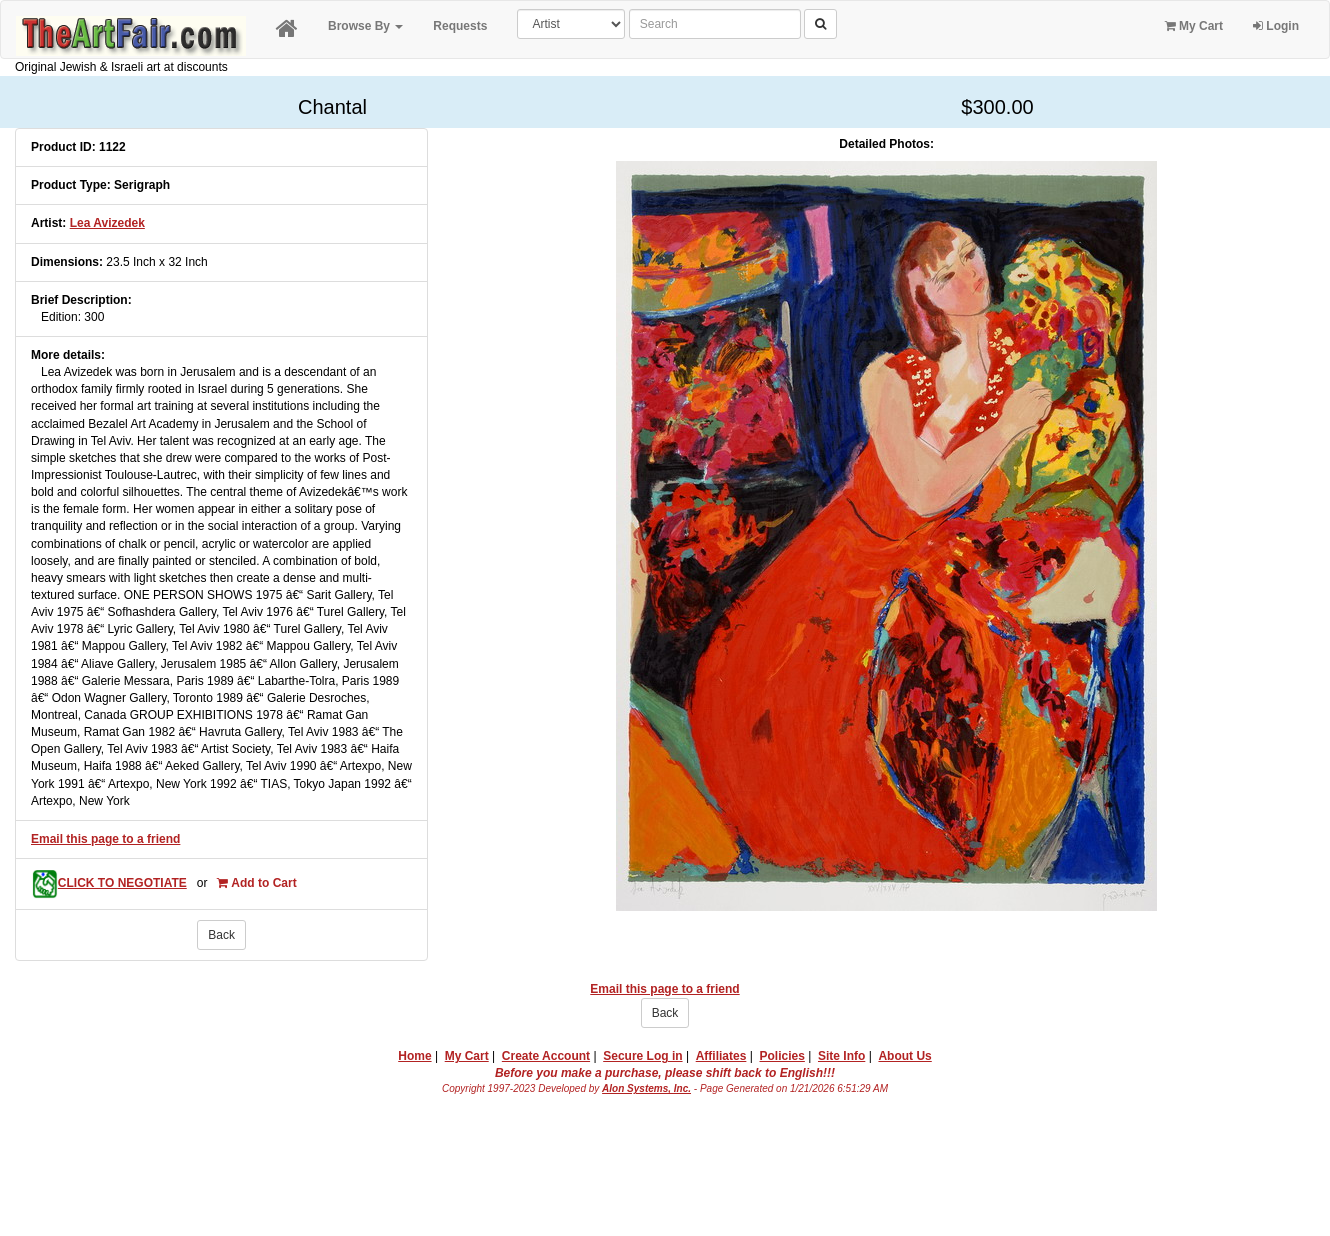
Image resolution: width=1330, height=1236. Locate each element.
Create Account (546, 1056)
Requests (460, 26)
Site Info (841, 1056)
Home (414, 1056)
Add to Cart (256, 883)
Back (221, 935)
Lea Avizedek (107, 223)
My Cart (1194, 26)
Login (1276, 26)
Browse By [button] (365, 26)
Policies (782, 1056)
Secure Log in (642, 1056)
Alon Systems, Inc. (646, 1088)
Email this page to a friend (105, 839)
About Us (904, 1056)
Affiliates (721, 1056)
